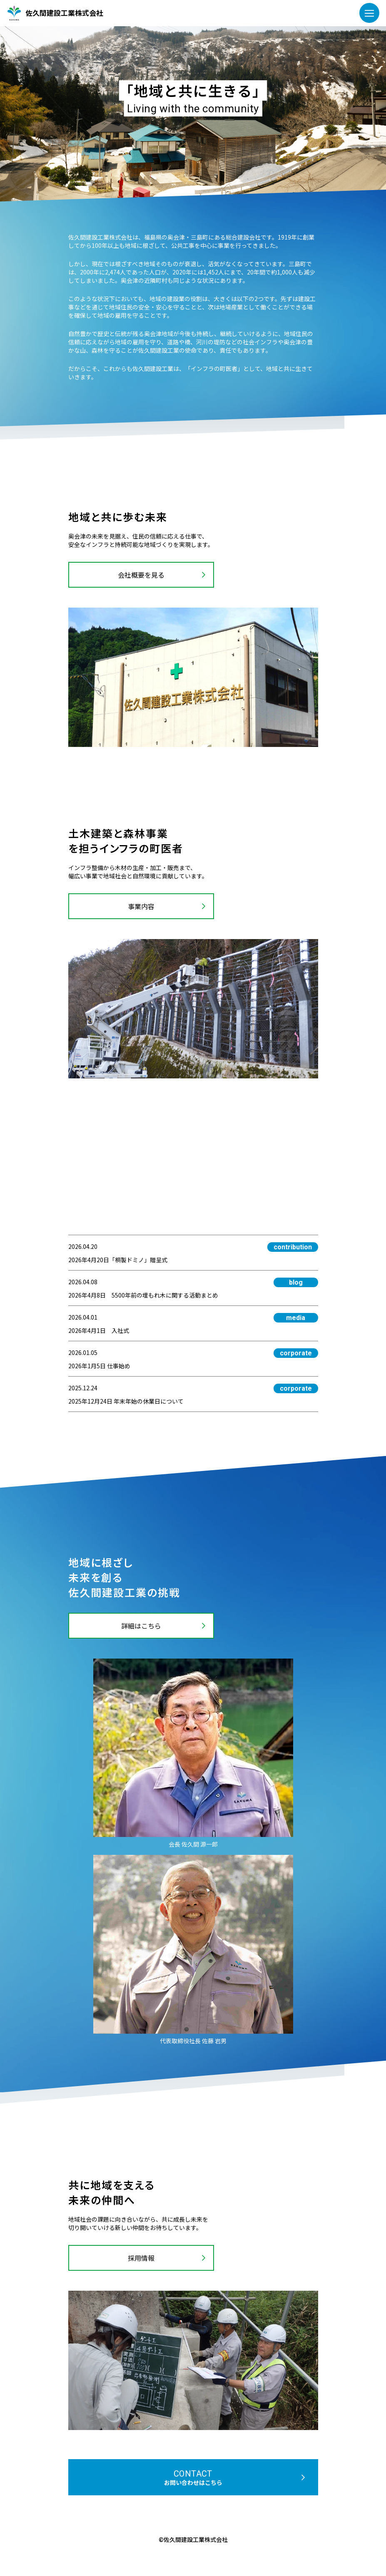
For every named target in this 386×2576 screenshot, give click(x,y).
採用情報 (141, 2258)
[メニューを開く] (369, 13)
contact (193, 2478)
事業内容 (141, 906)
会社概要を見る (141, 575)
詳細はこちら (141, 1626)
